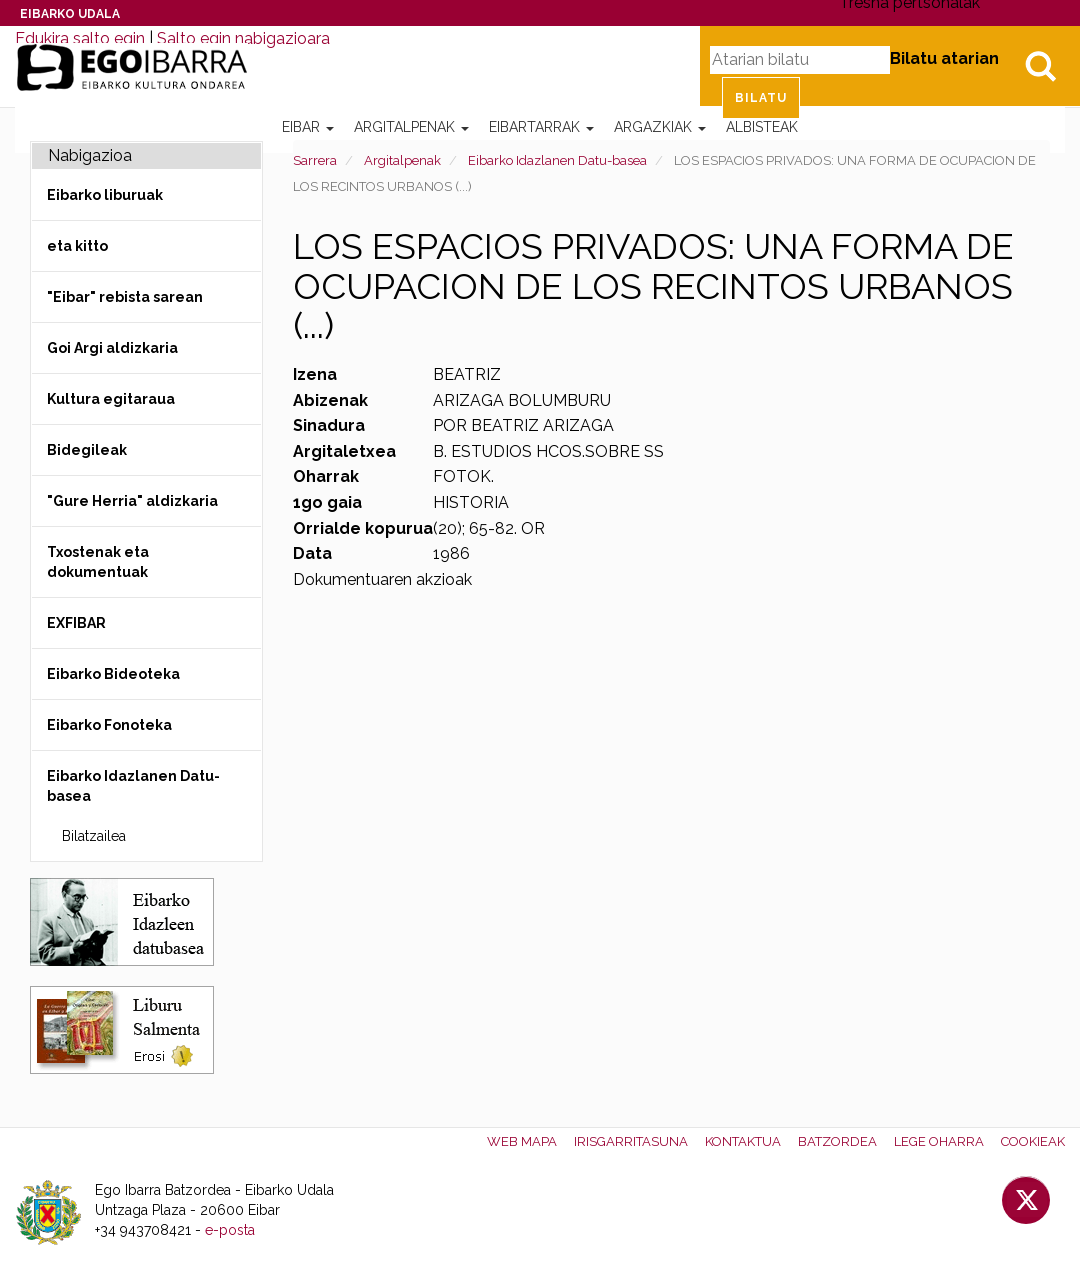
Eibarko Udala (70, 14)
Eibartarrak (541, 127)
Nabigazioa (90, 155)
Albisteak (762, 127)
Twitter (1026, 1200)
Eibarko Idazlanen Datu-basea (557, 160)
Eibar (308, 127)
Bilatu (1040, 66)
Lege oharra (939, 1141)
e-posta (230, 1230)
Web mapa (522, 1141)
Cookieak (1033, 1141)
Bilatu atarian (944, 58)
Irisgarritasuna (631, 1141)
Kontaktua (743, 1141)
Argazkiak (660, 127)
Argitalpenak (411, 127)
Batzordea (837, 1141)
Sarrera (315, 160)
